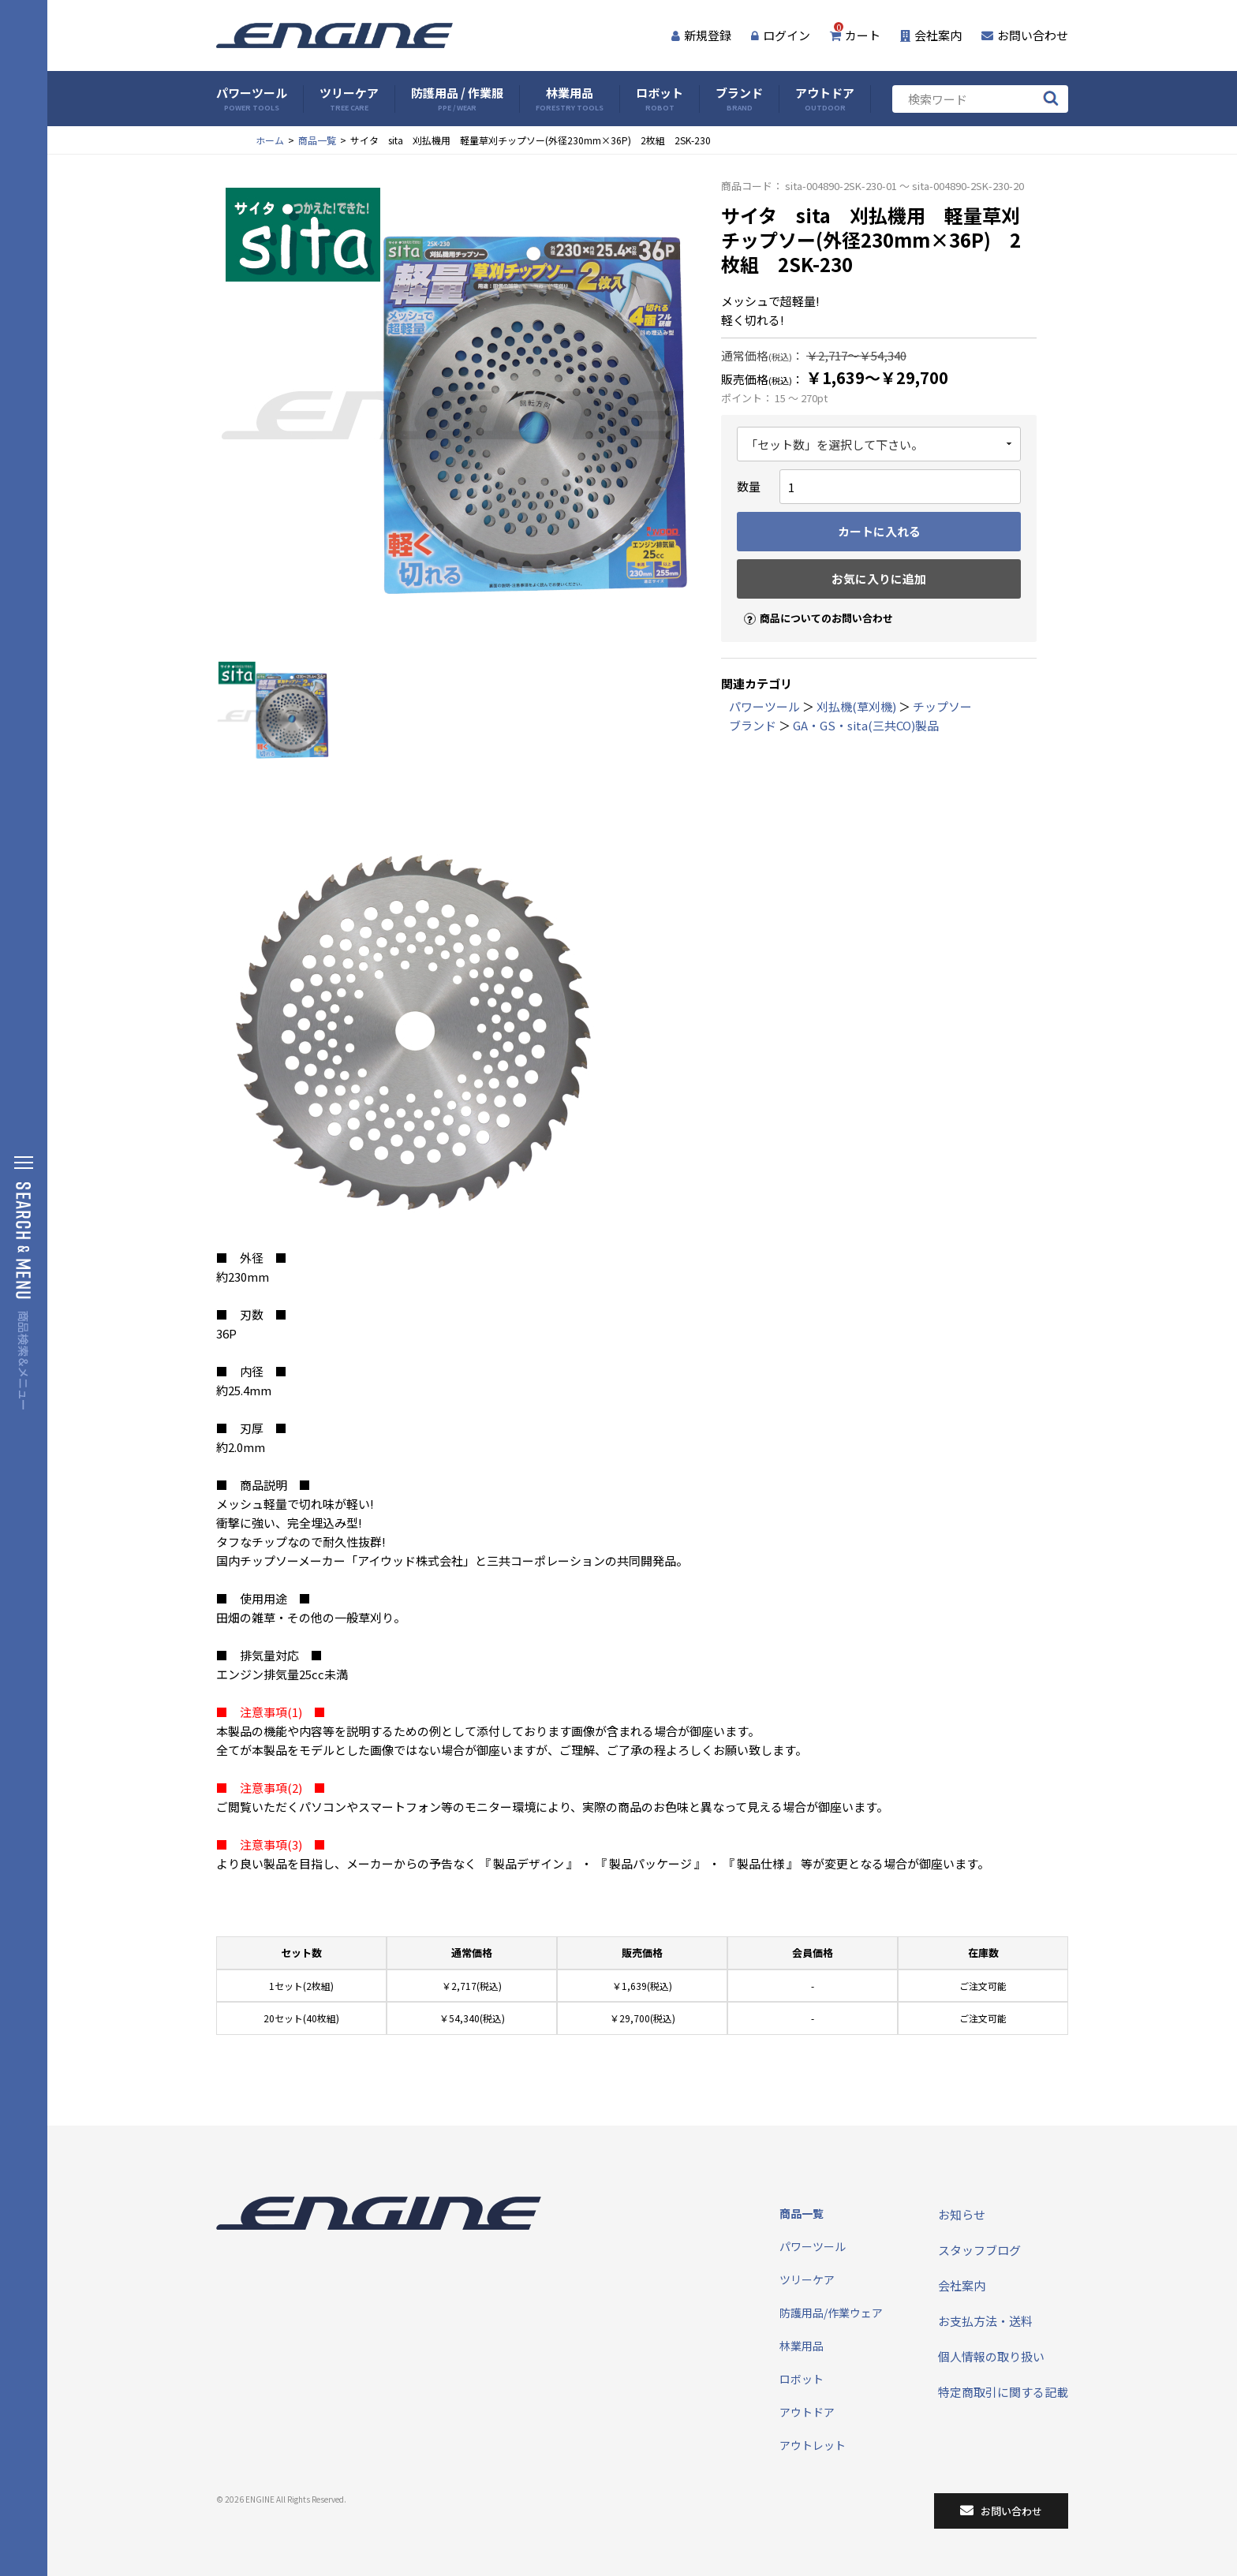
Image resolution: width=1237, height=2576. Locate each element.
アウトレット (812, 2445)
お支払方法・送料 (985, 2321)
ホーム (270, 140)
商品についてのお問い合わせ (811, 604)
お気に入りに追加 (879, 578)
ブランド (739, 99)
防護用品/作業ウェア (831, 2312)
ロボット (659, 99)
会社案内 (931, 35)
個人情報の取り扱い (991, 2356)
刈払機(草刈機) (856, 706)
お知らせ (961, 2214)
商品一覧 (317, 140)
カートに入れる (879, 531)
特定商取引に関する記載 (1003, 2392)
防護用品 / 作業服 (457, 99)
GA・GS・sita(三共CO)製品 (866, 725)
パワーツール (251, 99)
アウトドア (824, 99)
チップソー (942, 706)
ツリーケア (349, 99)
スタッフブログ (979, 2250)
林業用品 (570, 99)
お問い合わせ (1024, 35)
